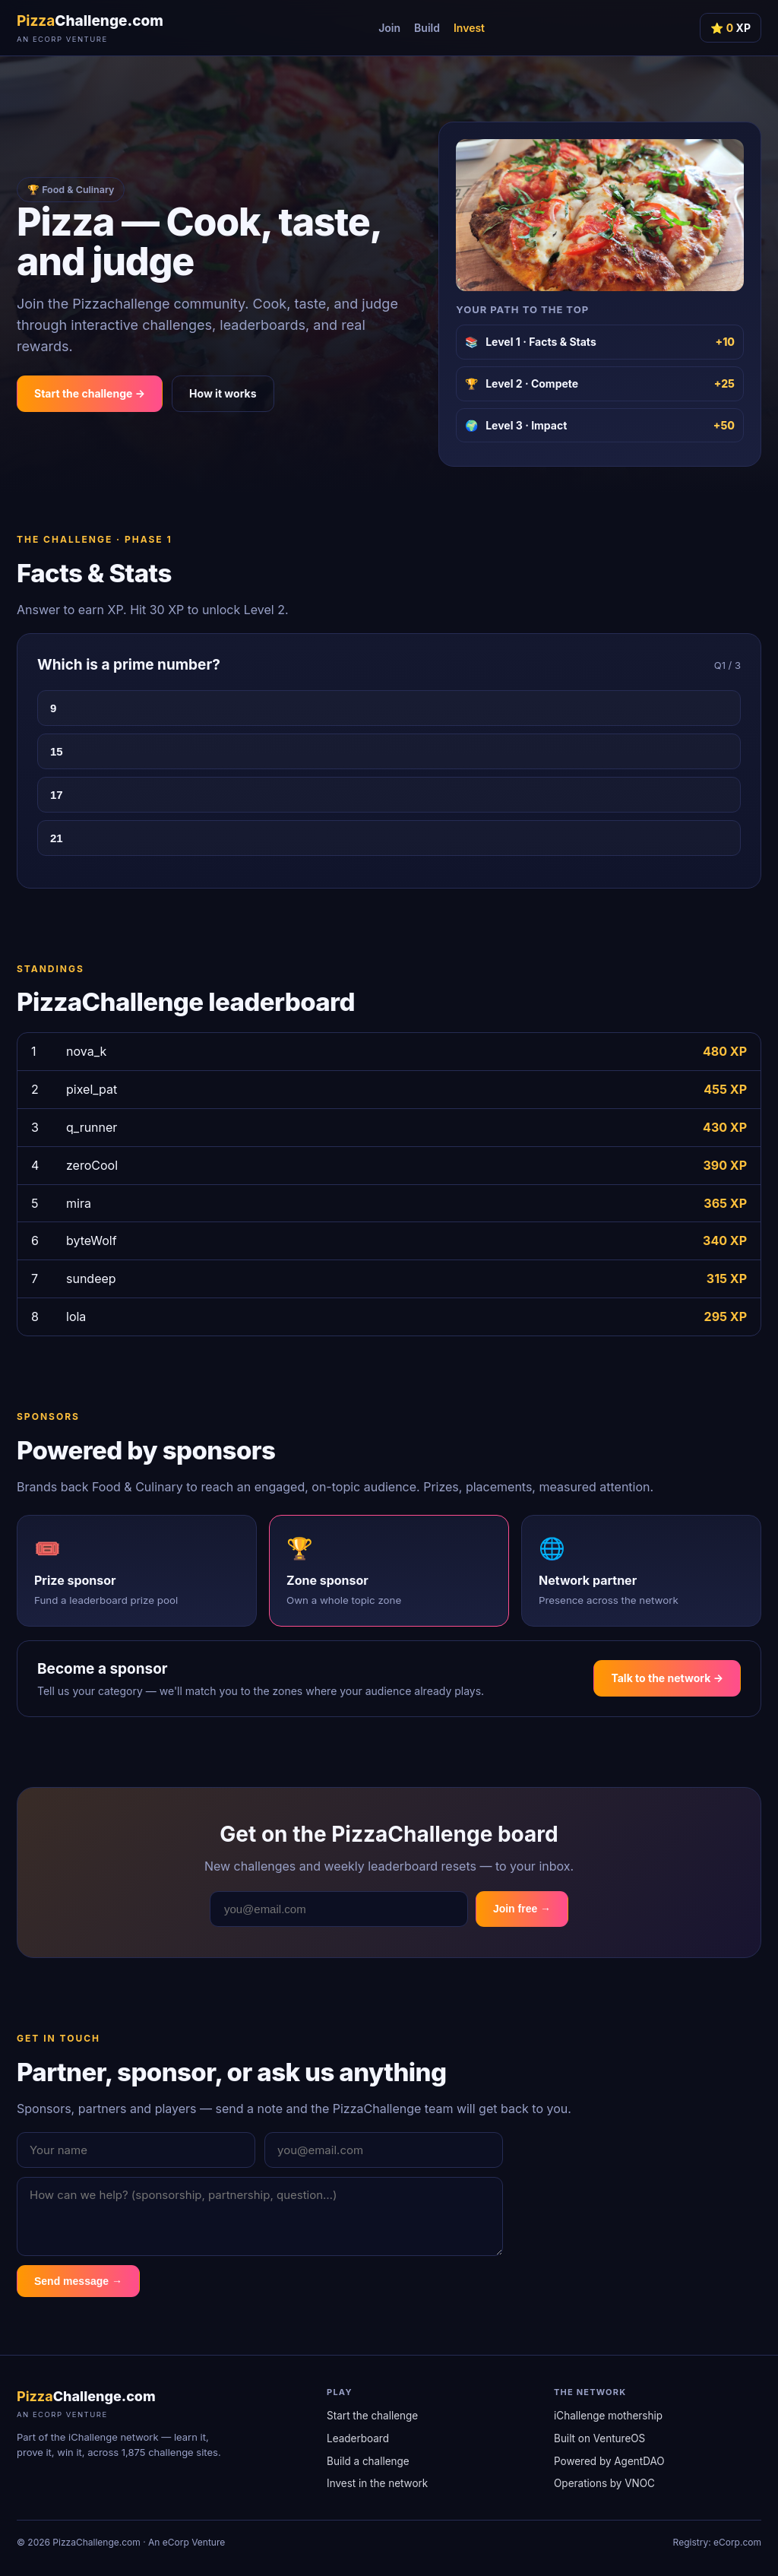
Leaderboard (358, 2438)
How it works (223, 393)
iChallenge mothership (608, 2416)
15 (56, 751)
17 (56, 794)
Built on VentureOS (599, 2438)
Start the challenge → (89, 393)
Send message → (78, 2281)
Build (427, 27)
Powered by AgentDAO (609, 2461)
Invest (469, 27)
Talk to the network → (667, 1677)
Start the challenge (372, 2416)
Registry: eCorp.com (717, 2542)
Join (389, 27)
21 (56, 838)
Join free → (522, 1909)
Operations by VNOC (604, 2483)
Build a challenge (368, 2461)
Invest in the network (377, 2483)
